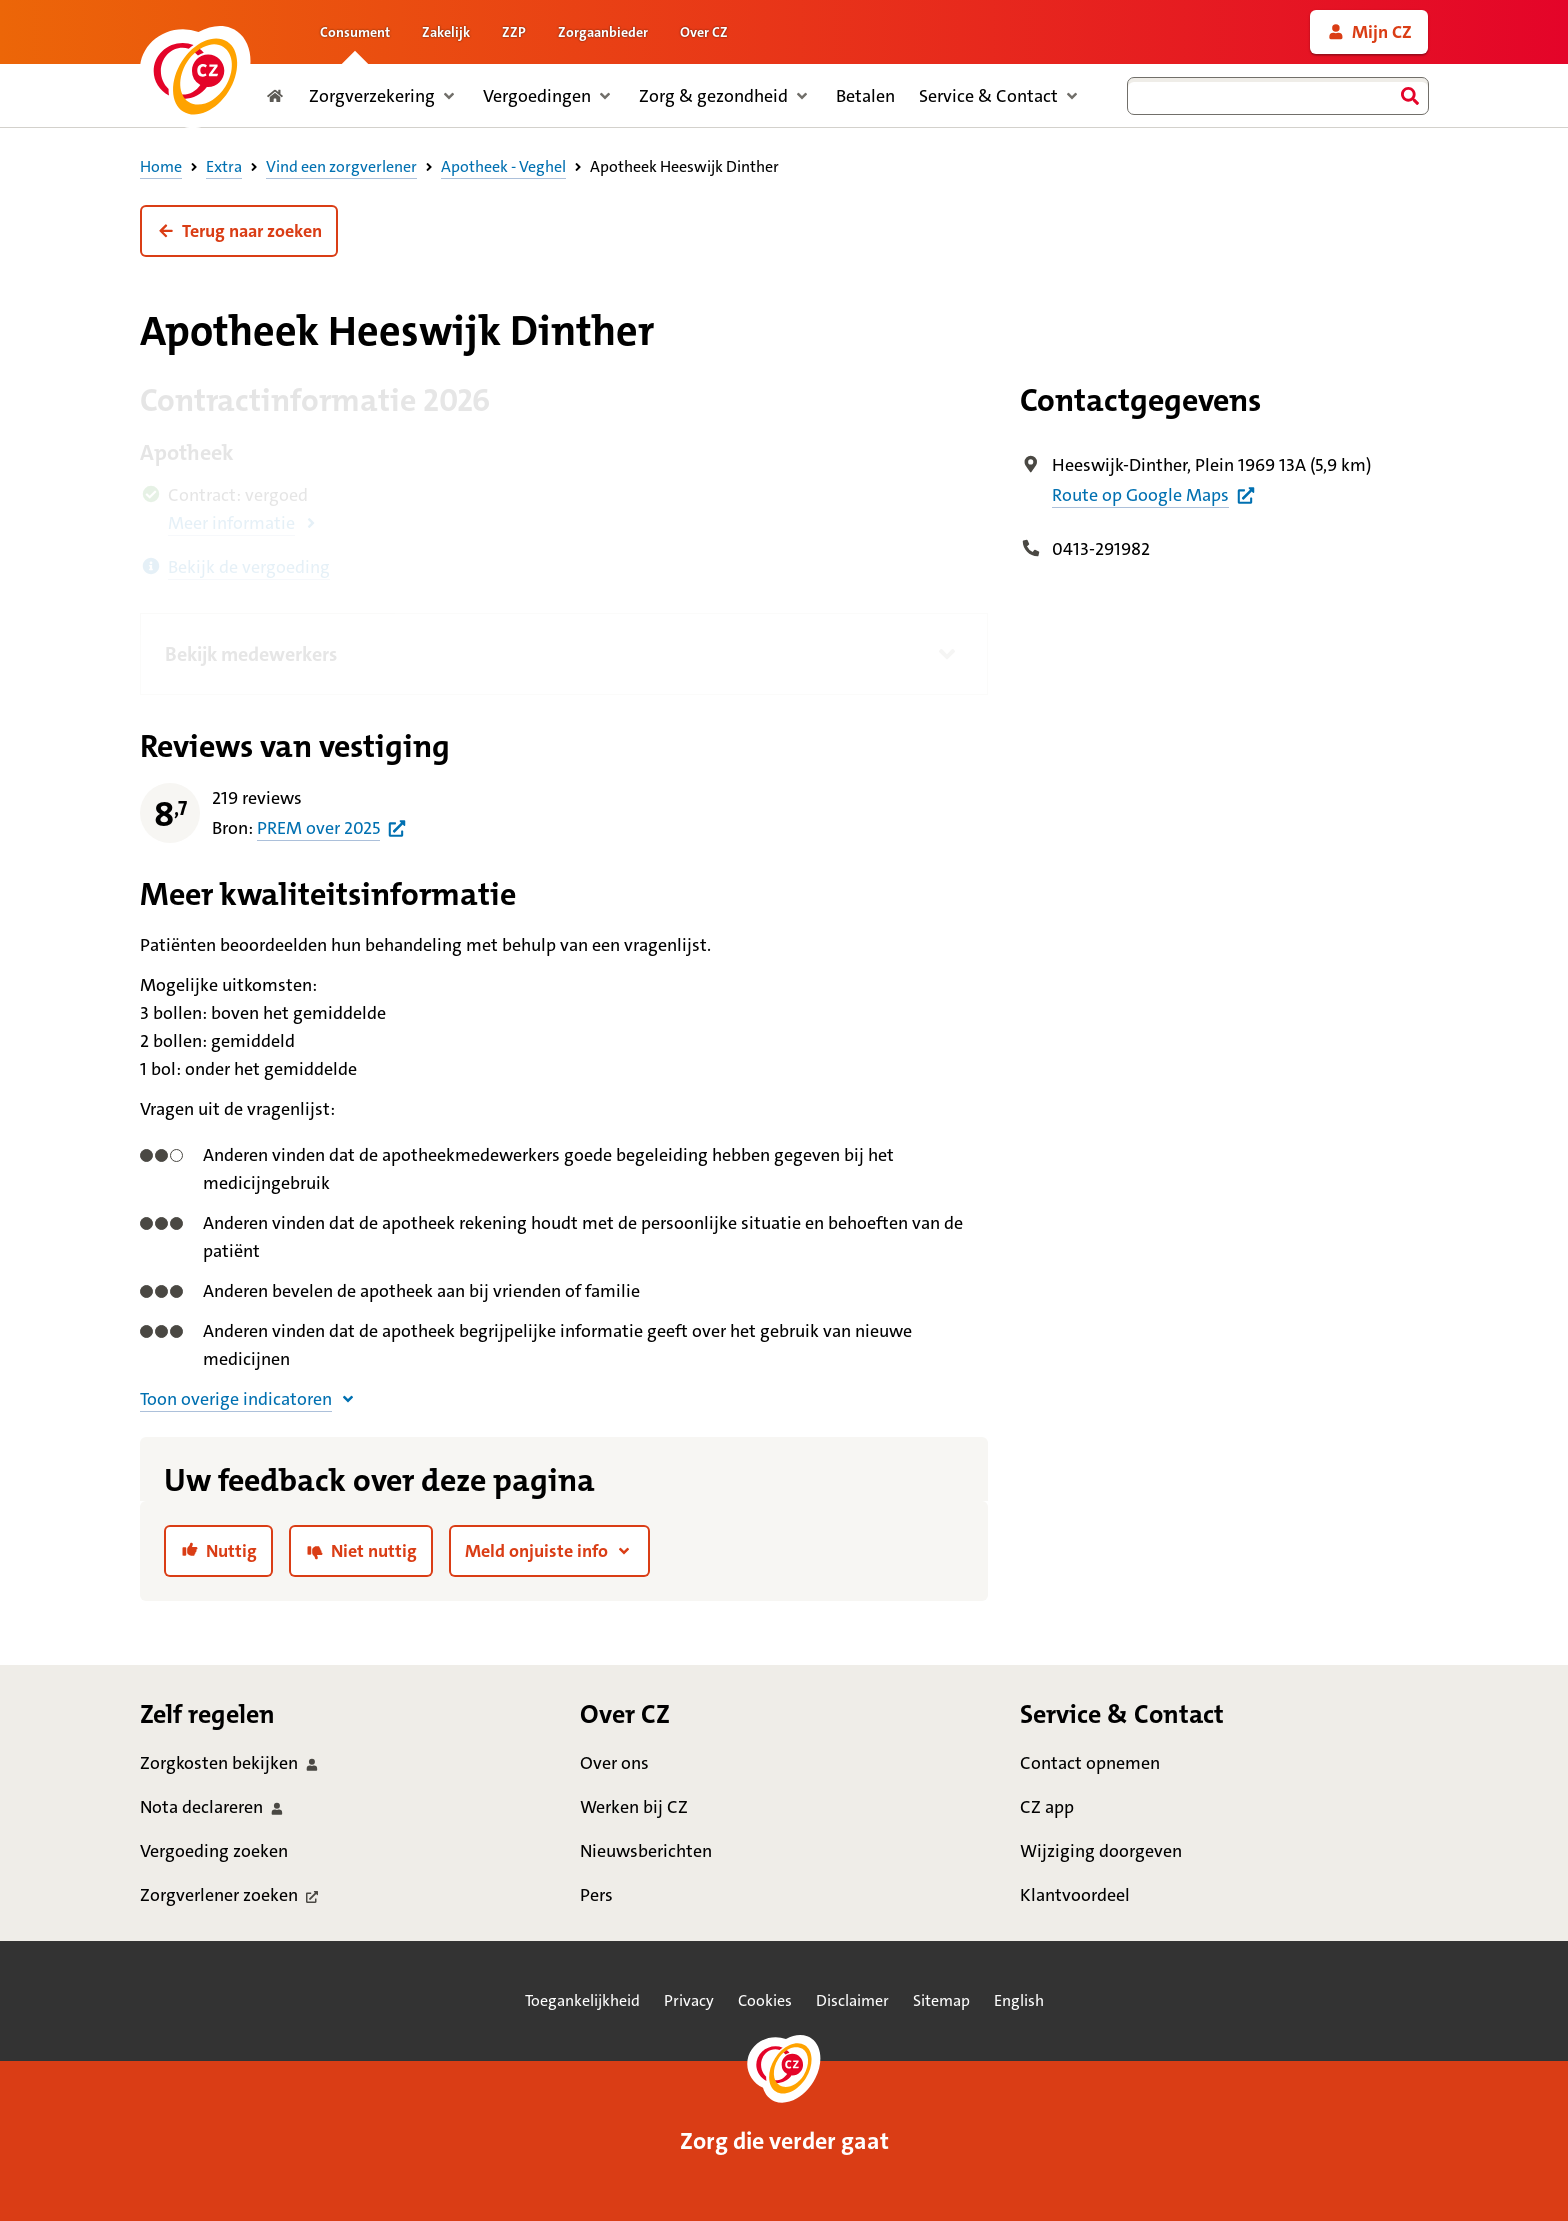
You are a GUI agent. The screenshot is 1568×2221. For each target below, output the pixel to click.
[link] (1369, 32)
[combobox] (1278, 96)
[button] (239, 231)
